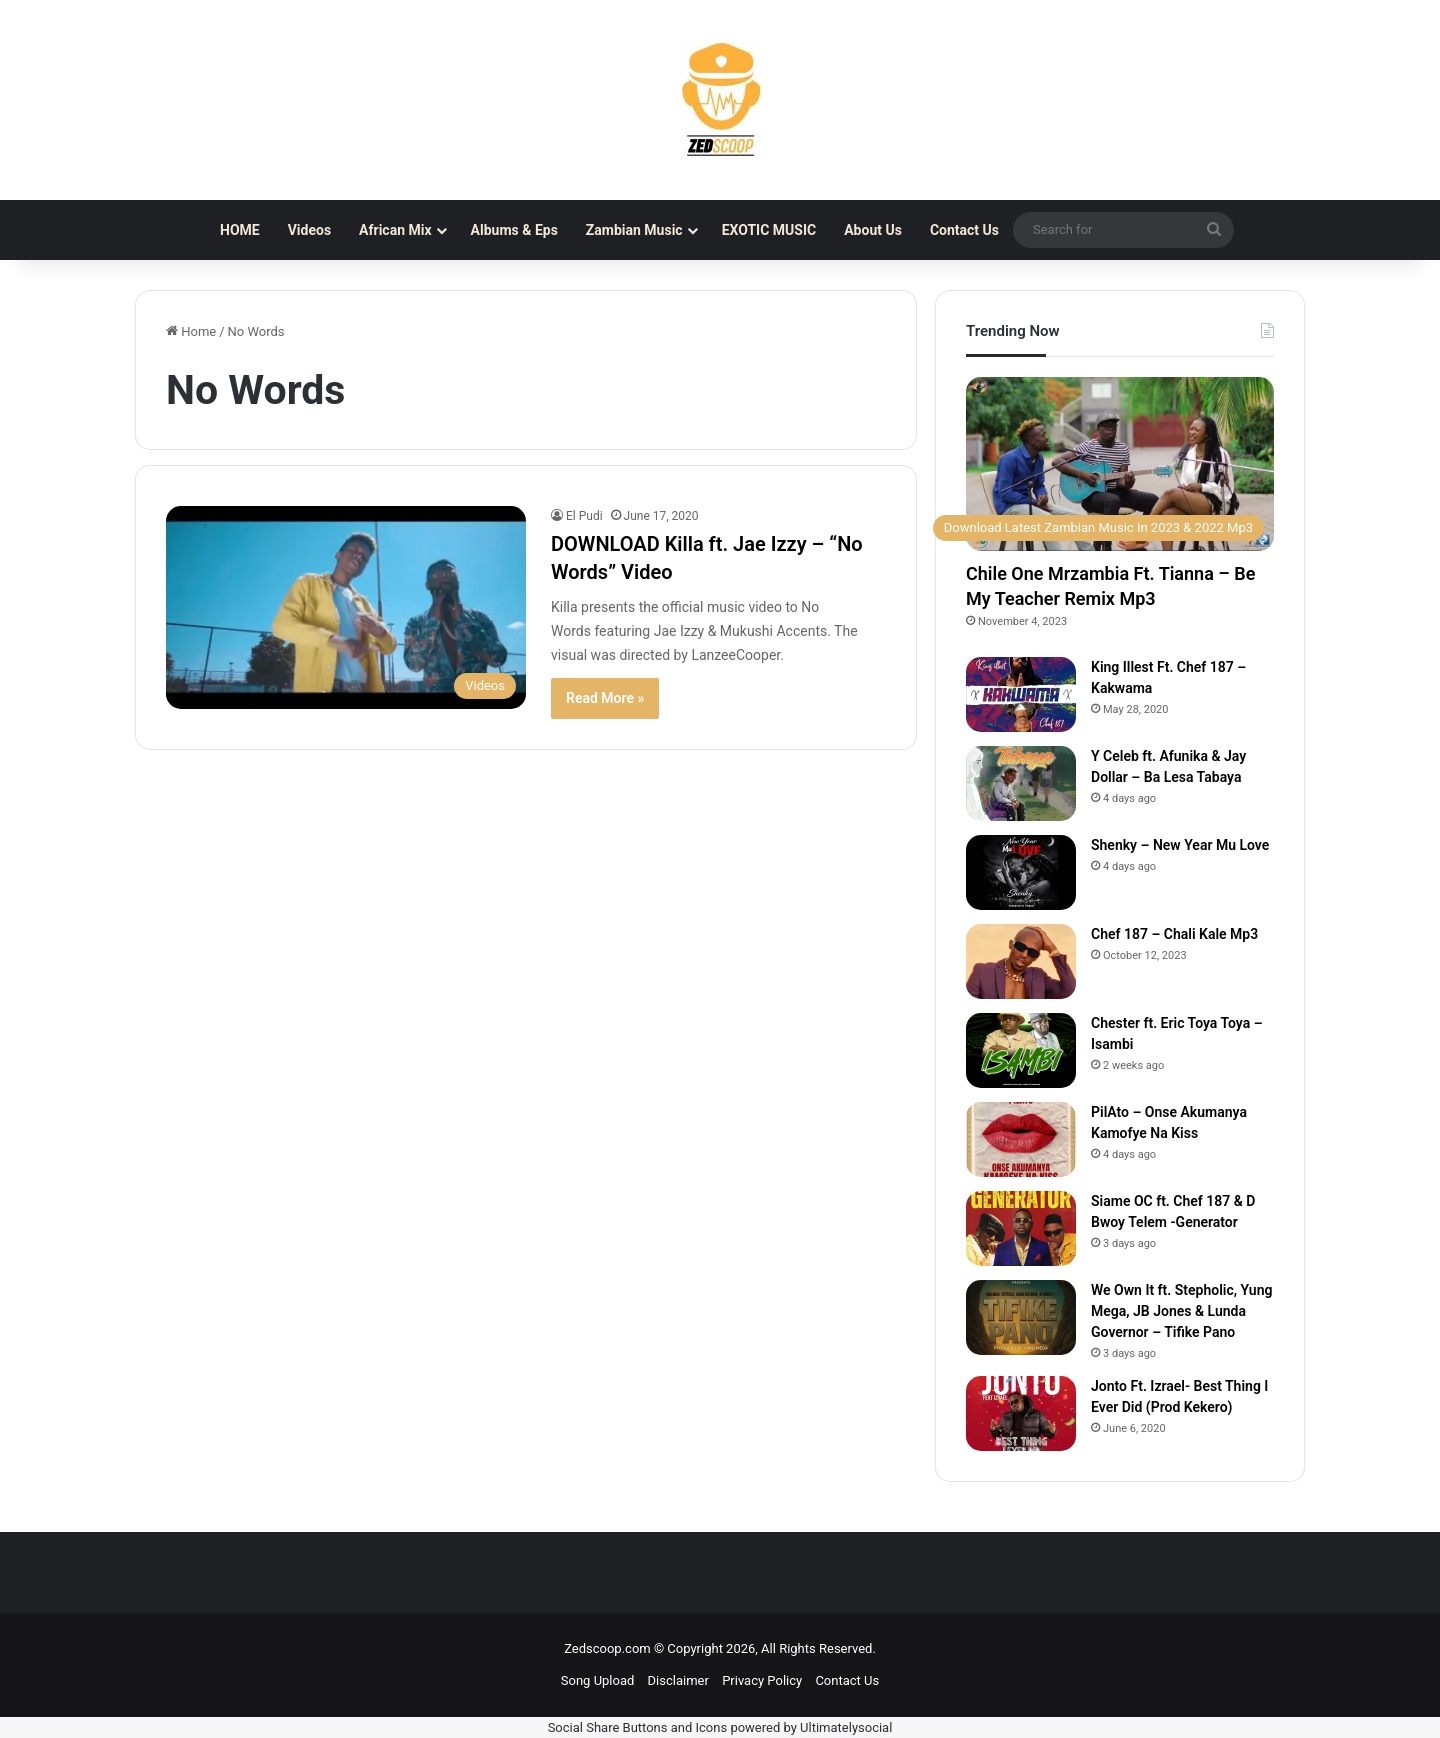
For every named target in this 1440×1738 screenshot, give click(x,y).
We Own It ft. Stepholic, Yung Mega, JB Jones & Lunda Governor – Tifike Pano (1181, 1311)
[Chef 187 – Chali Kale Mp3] (1021, 961)
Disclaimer (678, 1680)
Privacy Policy (762, 1680)
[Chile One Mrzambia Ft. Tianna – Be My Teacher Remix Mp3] (1120, 464)
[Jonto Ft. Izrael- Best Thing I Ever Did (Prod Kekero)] (1021, 1413)
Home (191, 331)
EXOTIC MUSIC (769, 230)
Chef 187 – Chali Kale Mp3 (1174, 934)
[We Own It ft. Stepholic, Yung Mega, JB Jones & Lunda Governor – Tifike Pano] (1021, 1317)
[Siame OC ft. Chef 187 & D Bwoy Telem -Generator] (1021, 1228)
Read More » (605, 698)
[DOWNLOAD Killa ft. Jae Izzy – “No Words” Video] (346, 607)
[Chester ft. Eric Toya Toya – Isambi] (1021, 1050)
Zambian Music (634, 230)
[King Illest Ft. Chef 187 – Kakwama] (1021, 694)
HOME (240, 230)
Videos (309, 230)
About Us (873, 230)
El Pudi (584, 516)
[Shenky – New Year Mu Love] (1021, 872)
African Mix (395, 230)
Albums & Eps (514, 230)
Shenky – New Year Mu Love (1180, 845)
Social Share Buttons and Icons (638, 1727)
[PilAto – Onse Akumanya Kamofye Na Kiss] (1021, 1139)
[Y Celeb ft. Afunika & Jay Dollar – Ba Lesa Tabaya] (1021, 783)
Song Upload (598, 1680)
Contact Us (964, 230)
